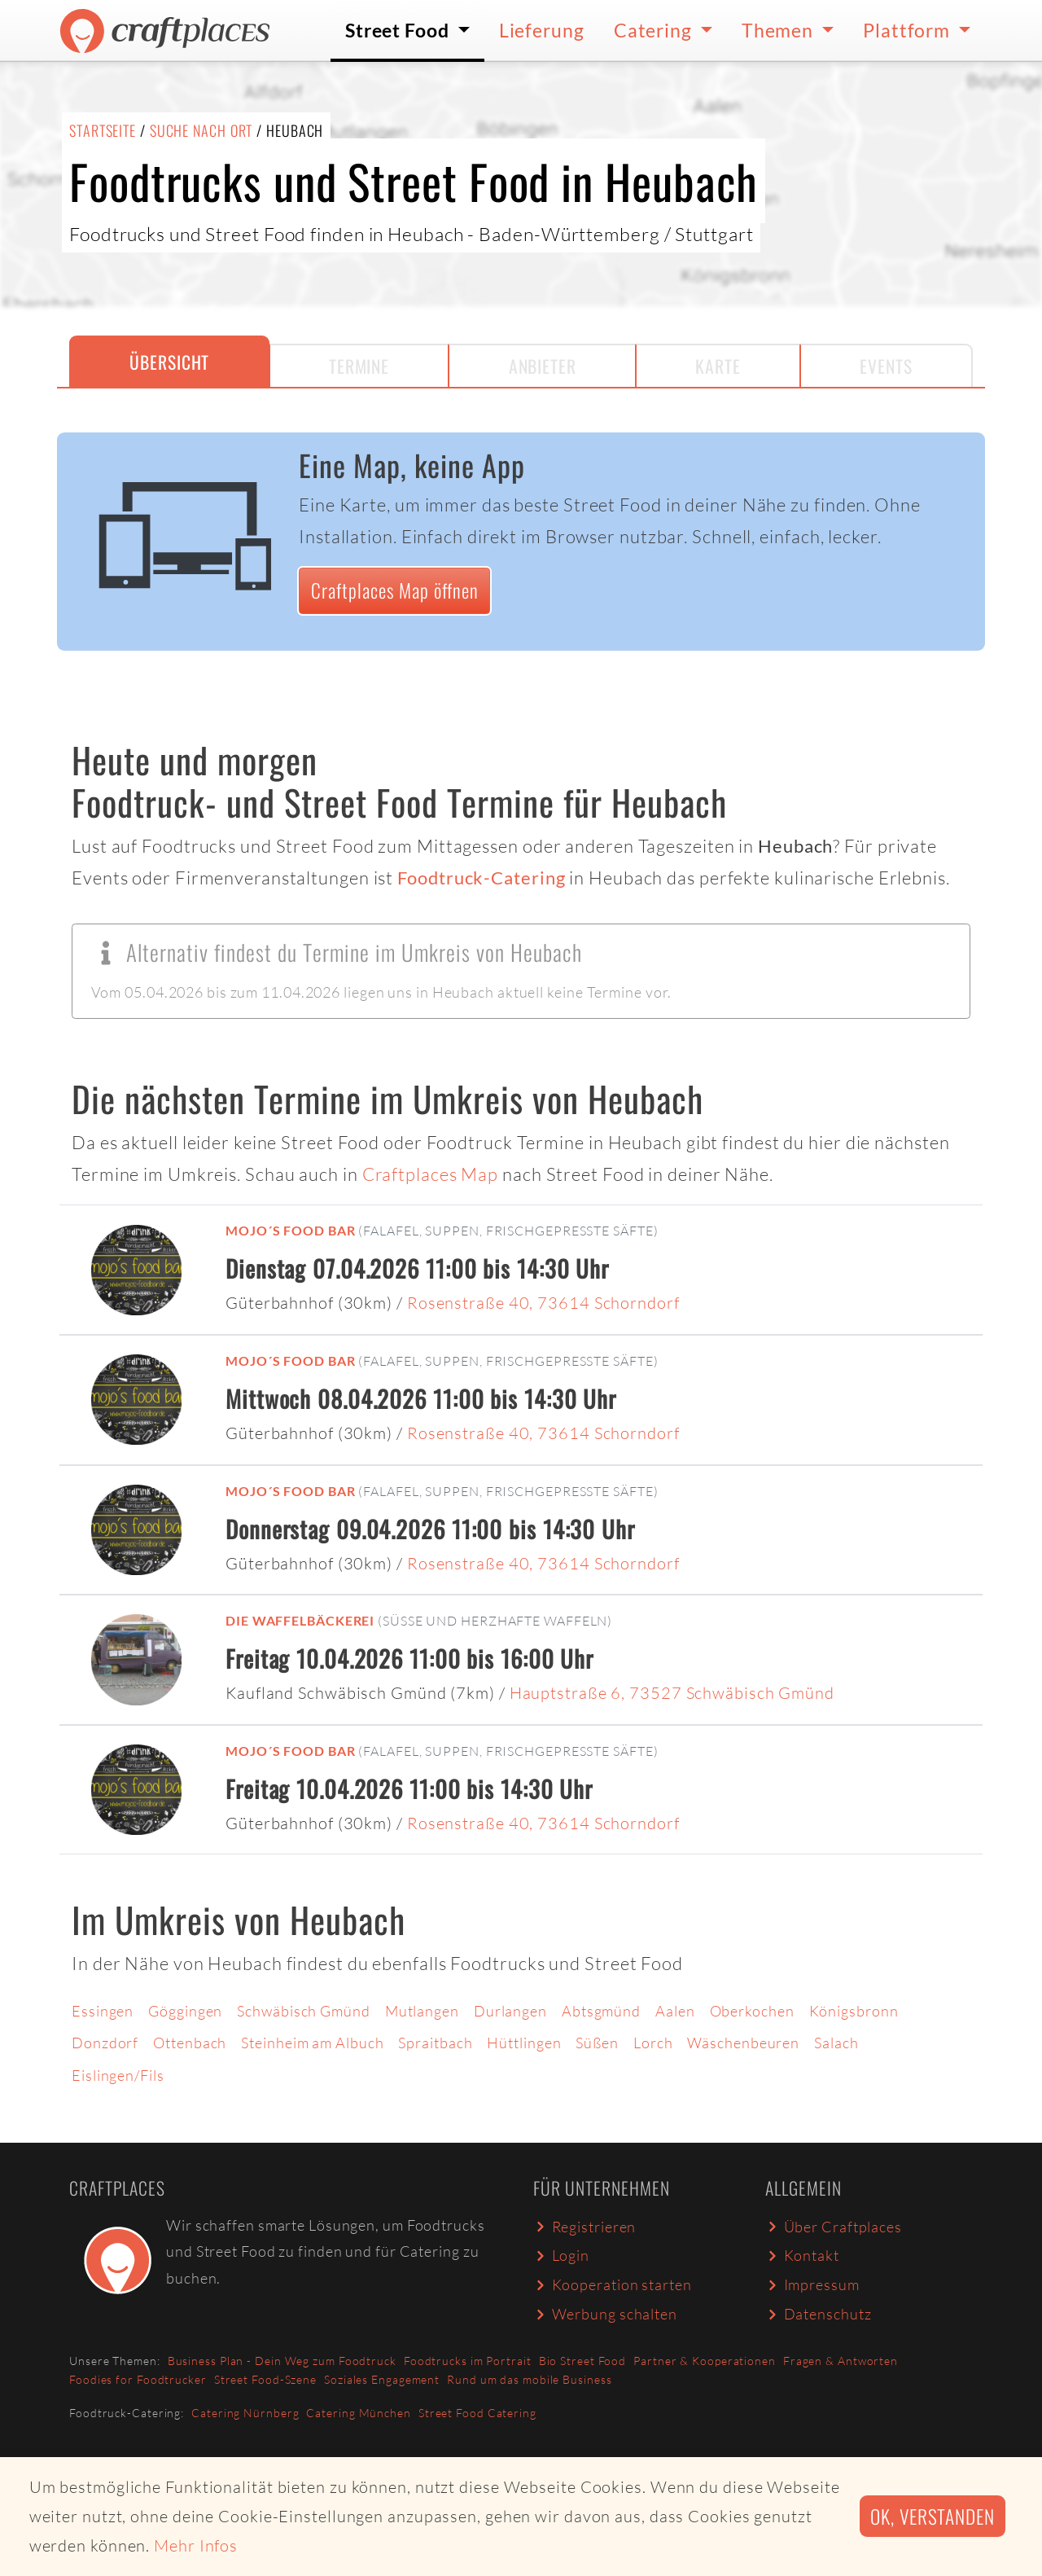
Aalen (675, 2011)
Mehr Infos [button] (196, 2545)
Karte (718, 366)
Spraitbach (435, 2043)
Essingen (103, 2011)
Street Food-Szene (265, 2379)
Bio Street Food (583, 2361)
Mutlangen (422, 2011)
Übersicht (169, 362)
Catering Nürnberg (245, 2413)
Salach (836, 2043)
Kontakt (802, 2255)
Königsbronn (854, 2011)
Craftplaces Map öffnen (395, 590)
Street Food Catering (477, 2413)
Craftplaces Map (430, 1174)
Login (561, 2255)
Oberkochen (752, 2011)
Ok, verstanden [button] (932, 2516)
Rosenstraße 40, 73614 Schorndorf (543, 1302)
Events (886, 366)
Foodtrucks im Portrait (468, 2361)
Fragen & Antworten (840, 2361)
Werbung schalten (605, 2314)
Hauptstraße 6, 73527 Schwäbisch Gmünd (672, 1693)
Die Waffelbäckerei (299, 1620)
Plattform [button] (908, 30)
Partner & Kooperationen (704, 2361)
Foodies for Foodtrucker (138, 2379)
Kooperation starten (612, 2284)
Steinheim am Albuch (312, 2043)
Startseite (102, 130)
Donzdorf (105, 2043)
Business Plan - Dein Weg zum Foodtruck (282, 2361)
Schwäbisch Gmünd (303, 2011)
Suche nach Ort (201, 130)
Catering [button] (655, 30)
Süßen (597, 2043)
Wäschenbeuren (743, 2043)
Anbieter (542, 366)
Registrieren (584, 2227)
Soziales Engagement (382, 2379)
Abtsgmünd (601, 2011)
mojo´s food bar (290, 1230)
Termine (359, 366)
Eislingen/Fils (118, 2075)
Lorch (653, 2043)
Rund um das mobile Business (529, 2379)
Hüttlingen (524, 2043)
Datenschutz (818, 2314)
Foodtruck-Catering (481, 878)
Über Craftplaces (833, 2227)
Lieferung (541, 30)
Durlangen (510, 2011)
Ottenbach (189, 2043)
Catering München (358, 2413)
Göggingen (185, 2011)
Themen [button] (779, 30)
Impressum (812, 2284)
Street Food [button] (399, 30)
